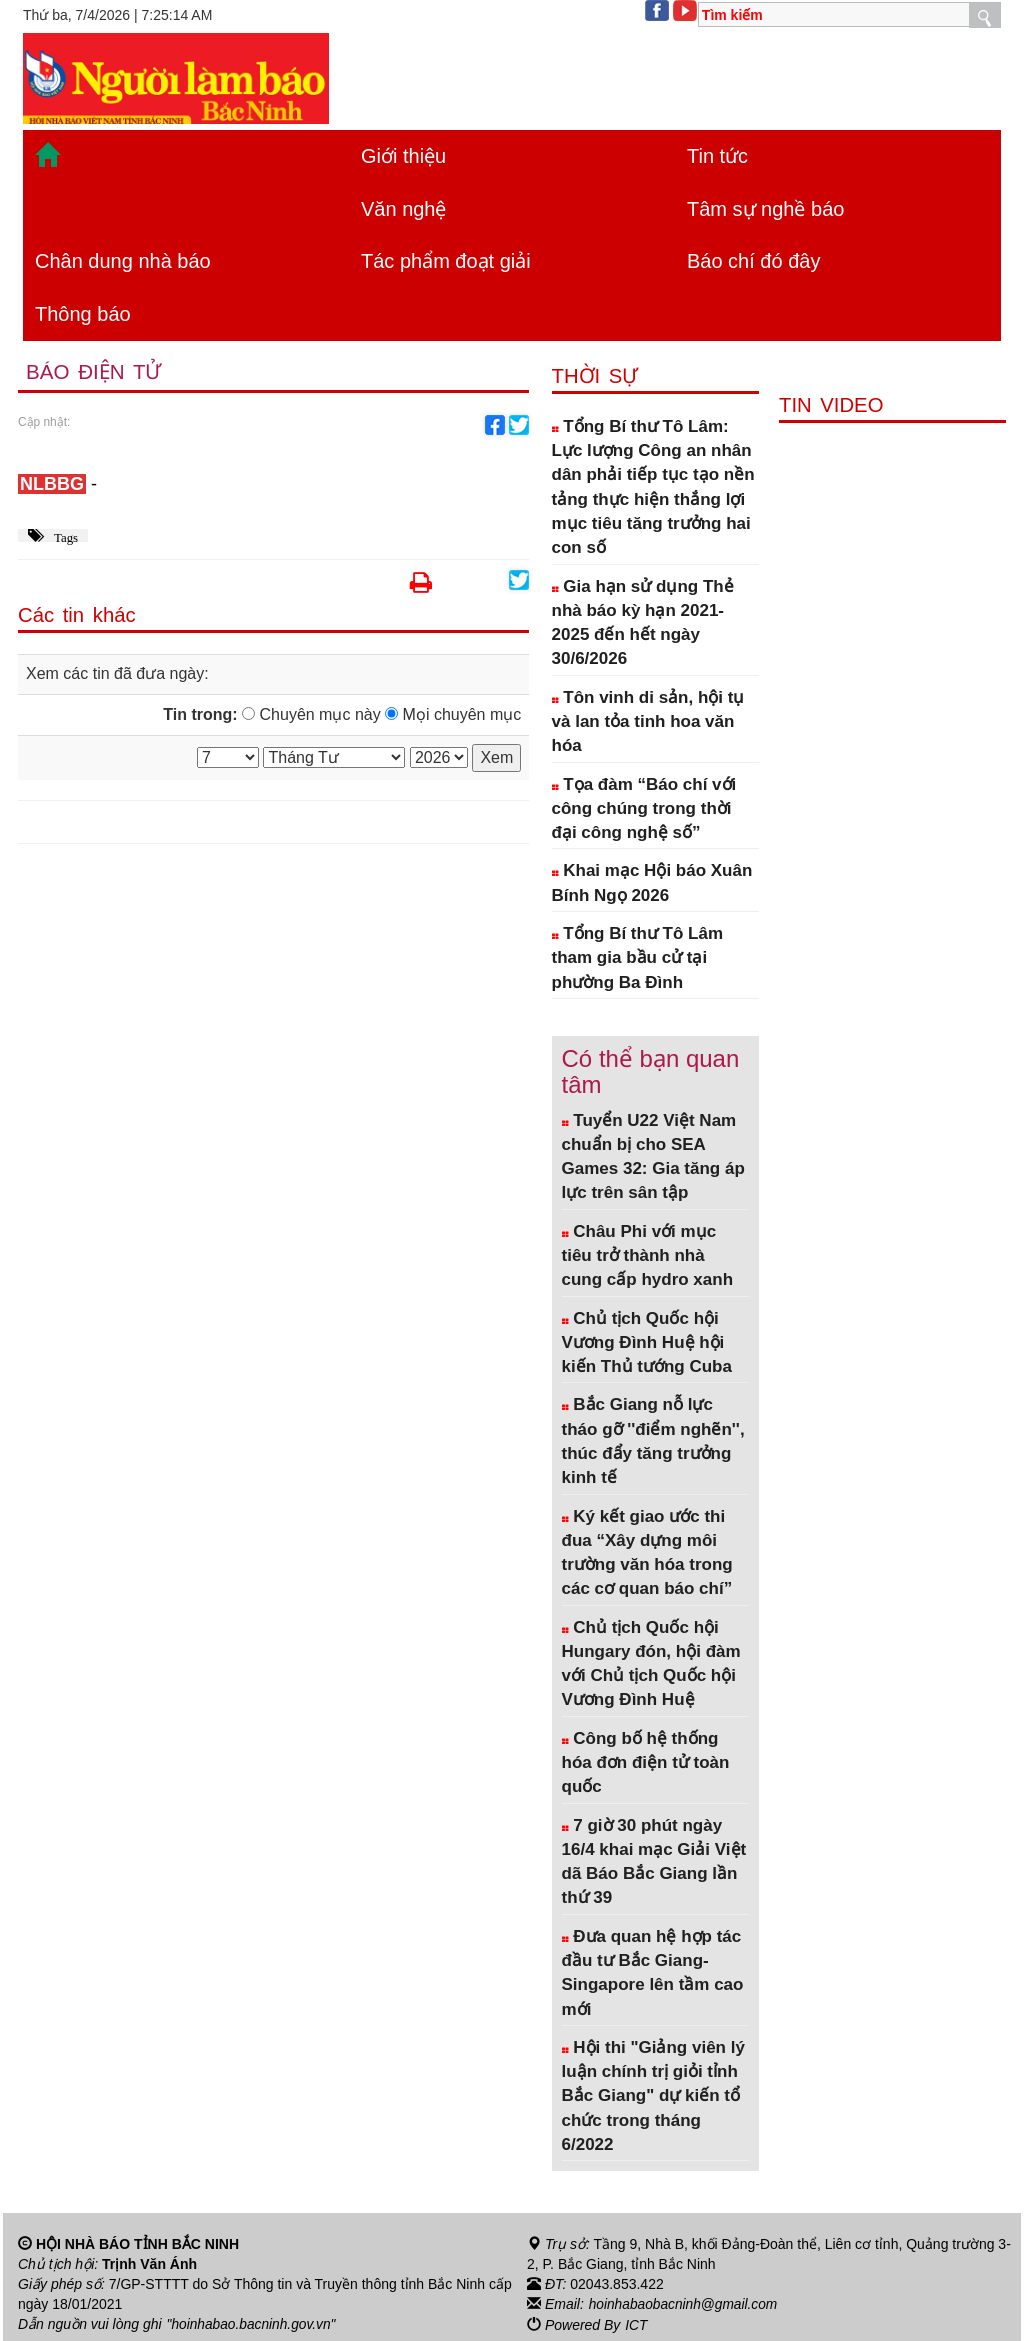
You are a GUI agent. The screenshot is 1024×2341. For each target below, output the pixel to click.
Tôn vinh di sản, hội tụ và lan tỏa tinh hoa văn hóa (648, 722)
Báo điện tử (95, 372)
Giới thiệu (403, 156)
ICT (636, 2324)
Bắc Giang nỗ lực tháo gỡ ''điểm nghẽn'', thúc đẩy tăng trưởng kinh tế (653, 1441)
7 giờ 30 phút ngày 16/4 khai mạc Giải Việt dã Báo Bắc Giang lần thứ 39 (654, 1862)
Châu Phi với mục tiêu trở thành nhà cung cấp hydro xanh (648, 1256)
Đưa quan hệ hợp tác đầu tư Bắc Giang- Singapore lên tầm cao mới (653, 1973)
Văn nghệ (404, 209)
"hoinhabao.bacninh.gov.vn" (253, 2324)
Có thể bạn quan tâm (651, 1071)
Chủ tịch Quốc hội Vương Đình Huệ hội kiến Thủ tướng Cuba (647, 1343)
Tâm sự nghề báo (765, 209)
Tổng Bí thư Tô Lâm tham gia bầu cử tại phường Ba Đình (638, 958)
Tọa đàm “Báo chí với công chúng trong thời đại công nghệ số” (644, 809)
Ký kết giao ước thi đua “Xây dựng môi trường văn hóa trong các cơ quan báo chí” (647, 1553)
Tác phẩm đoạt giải (446, 261)
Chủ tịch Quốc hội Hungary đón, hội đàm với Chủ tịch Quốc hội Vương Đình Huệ (651, 1664)
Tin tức (717, 156)
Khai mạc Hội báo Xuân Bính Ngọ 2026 (652, 882)
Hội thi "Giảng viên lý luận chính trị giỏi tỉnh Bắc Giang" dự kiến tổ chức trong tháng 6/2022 (653, 2096)
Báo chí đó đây (753, 261)
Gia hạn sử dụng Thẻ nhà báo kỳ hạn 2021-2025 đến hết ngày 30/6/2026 (643, 623)
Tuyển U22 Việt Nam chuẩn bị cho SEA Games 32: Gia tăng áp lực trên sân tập (653, 1157)
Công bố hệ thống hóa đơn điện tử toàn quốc (646, 1763)
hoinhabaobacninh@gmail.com (685, 2304)
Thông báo (83, 314)
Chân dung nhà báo (123, 261)
